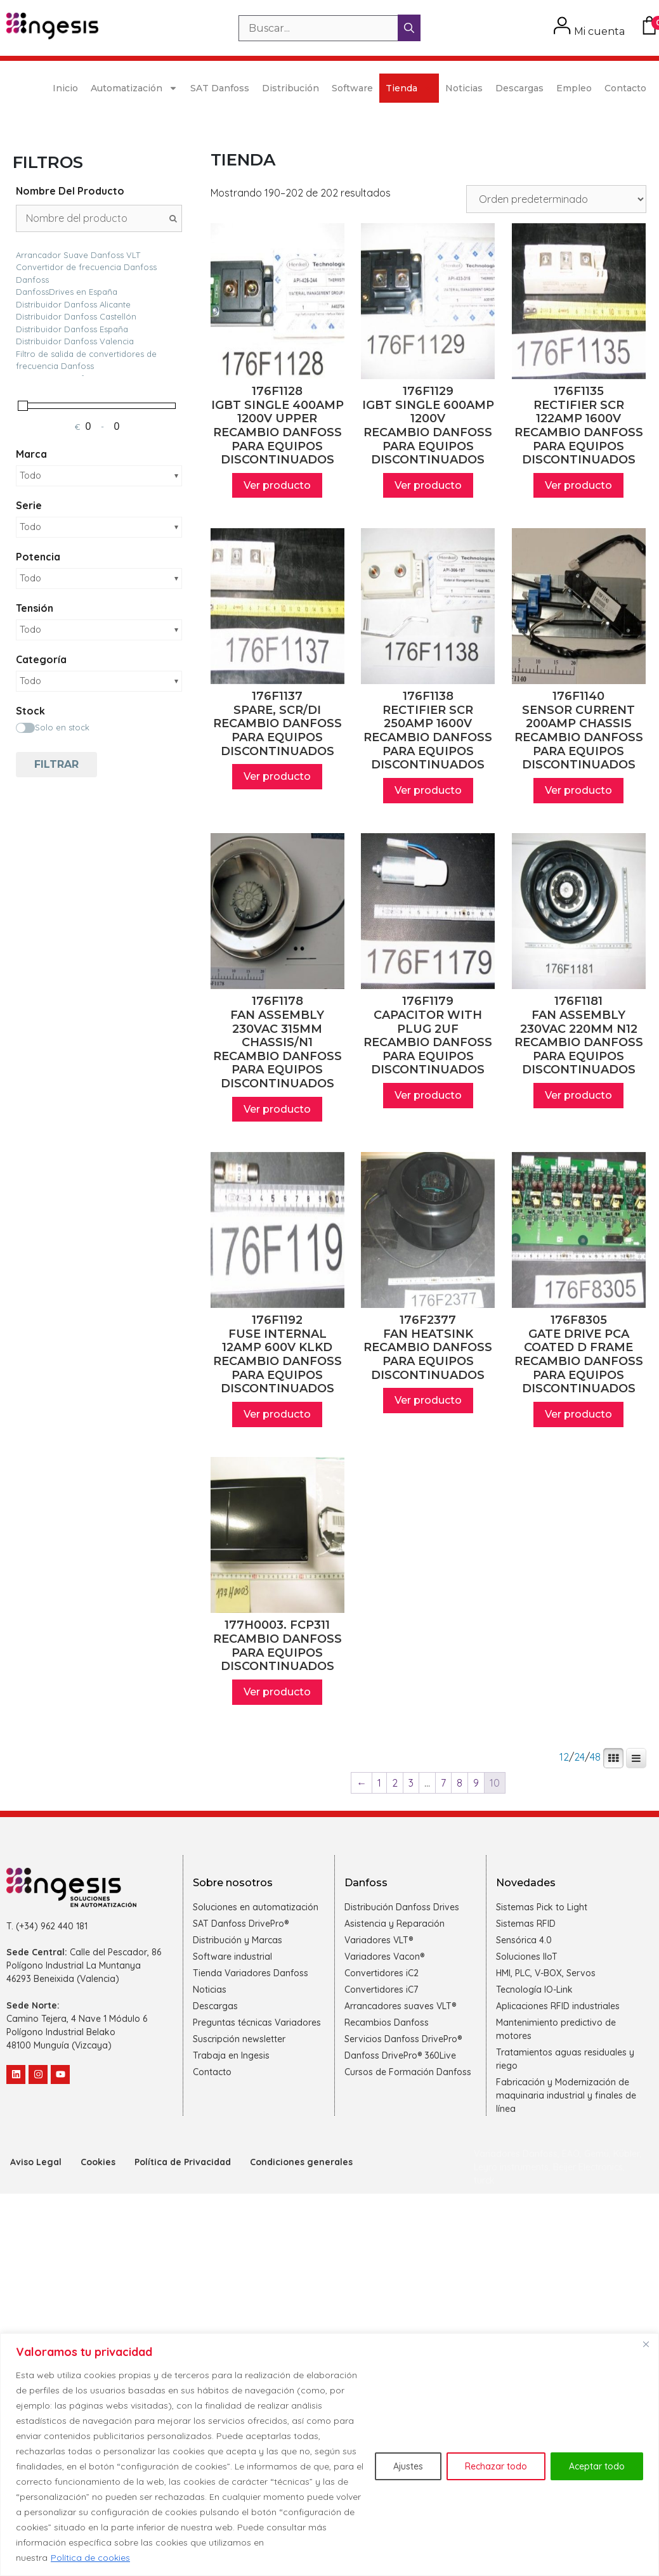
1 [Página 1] (379, 1783)
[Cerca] (645, 2344)
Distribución (290, 88)
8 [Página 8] (459, 1783)
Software (352, 88)
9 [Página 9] (476, 1783)
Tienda (409, 88)
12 (564, 1757)
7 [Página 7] (443, 1783)
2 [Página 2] (395, 1783)
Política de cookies (90, 2557)
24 (579, 1757)
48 (595, 1757)
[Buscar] (409, 28)
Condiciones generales (301, 2162)
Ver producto (277, 485)
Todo (30, 475)
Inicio (65, 88)
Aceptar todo (597, 2466)
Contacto (625, 88)
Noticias (464, 88)
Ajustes (408, 2466)
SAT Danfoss (219, 88)
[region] (329, 2454)
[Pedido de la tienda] (556, 199)
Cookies (98, 2162)
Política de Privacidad (182, 2162)
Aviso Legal (36, 2162)
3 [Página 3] (411, 1783)
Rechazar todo (496, 2466)
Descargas (519, 88)
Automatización (134, 88)
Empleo (574, 88)
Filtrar (56, 764)
